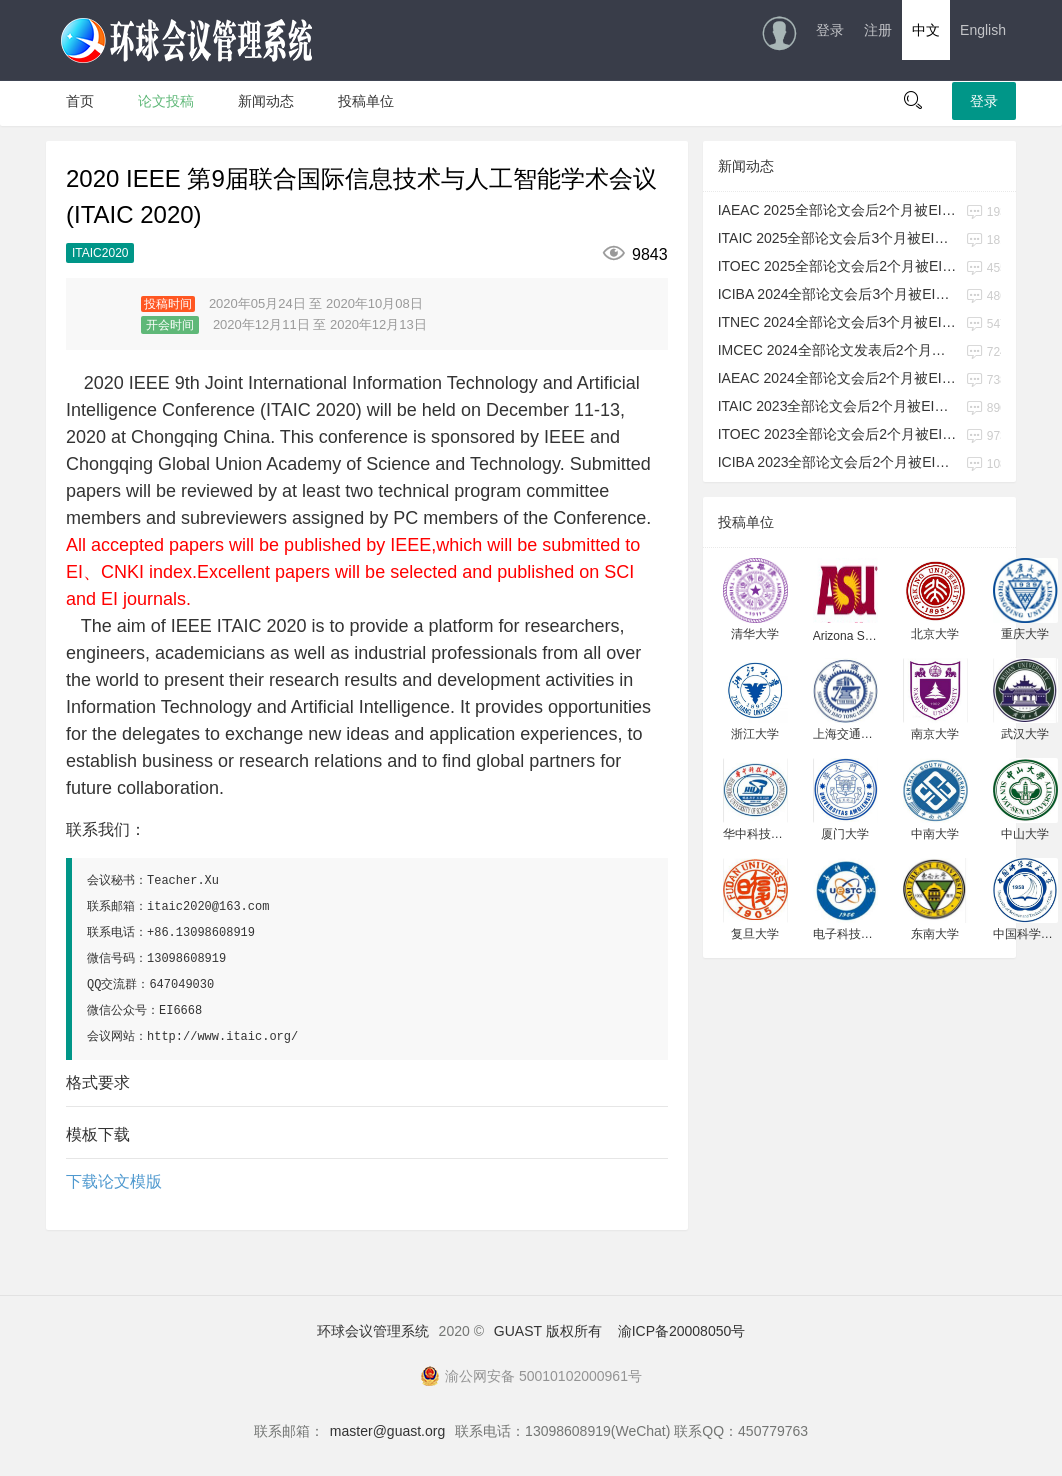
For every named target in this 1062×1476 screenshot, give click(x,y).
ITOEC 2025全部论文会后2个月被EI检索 (838, 266)
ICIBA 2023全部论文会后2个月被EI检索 (838, 462)
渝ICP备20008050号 (682, 1331)
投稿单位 (366, 101)
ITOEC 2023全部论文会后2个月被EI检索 (838, 434)
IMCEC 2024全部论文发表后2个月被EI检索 (838, 350)
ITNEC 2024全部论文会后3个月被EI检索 (838, 322)
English (983, 30)
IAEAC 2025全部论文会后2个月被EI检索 (838, 210)
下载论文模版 (114, 1181)
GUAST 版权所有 (548, 1331)
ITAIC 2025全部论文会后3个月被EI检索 (838, 238)
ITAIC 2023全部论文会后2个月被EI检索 (838, 406)
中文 (926, 30)
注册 (878, 30)
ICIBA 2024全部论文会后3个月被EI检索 (838, 294)
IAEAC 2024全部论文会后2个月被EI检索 (838, 378)
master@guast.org (387, 1431)
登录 (830, 30)
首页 (80, 101)
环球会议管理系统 (373, 1331)
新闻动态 (266, 101)
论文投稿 (166, 101)
